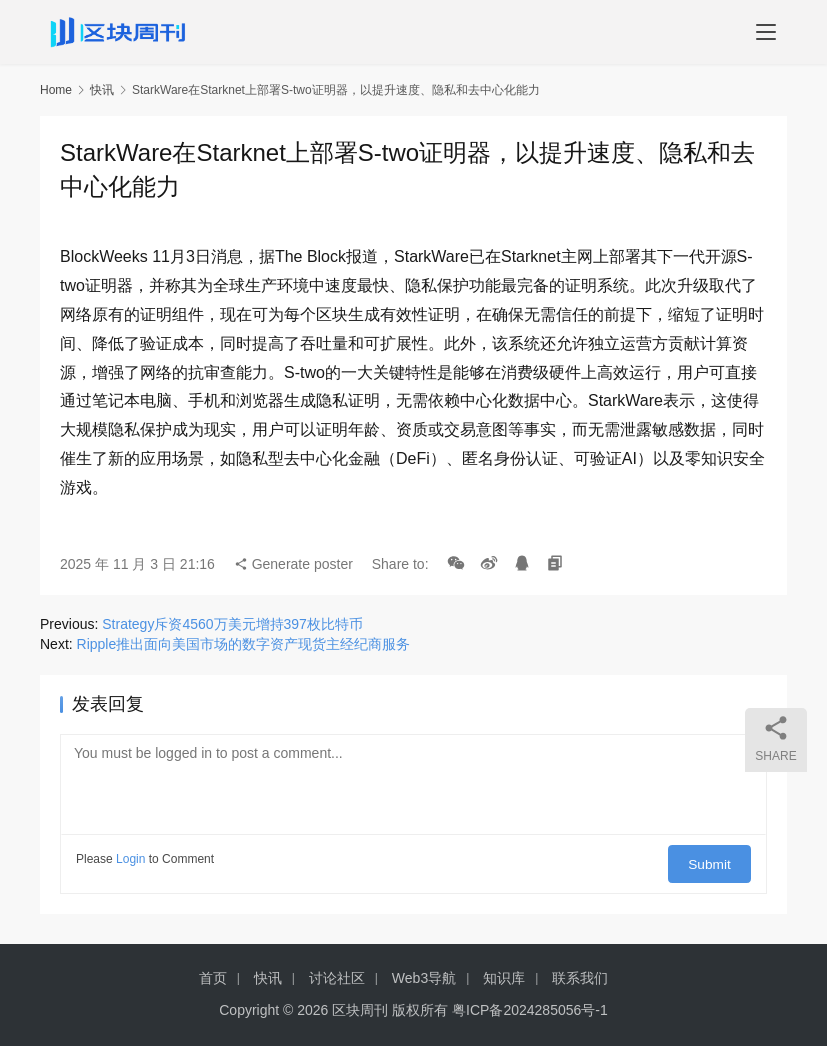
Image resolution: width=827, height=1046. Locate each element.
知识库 (504, 978)
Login (130, 859)
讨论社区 (337, 978)
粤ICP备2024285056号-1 (530, 1010)
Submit (716, 859)
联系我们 (580, 978)
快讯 (102, 90)
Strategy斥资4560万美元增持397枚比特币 (232, 624)
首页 (213, 978)
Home (56, 90)
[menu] (766, 32)
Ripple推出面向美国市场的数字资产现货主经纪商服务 (244, 644)
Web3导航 (424, 978)
